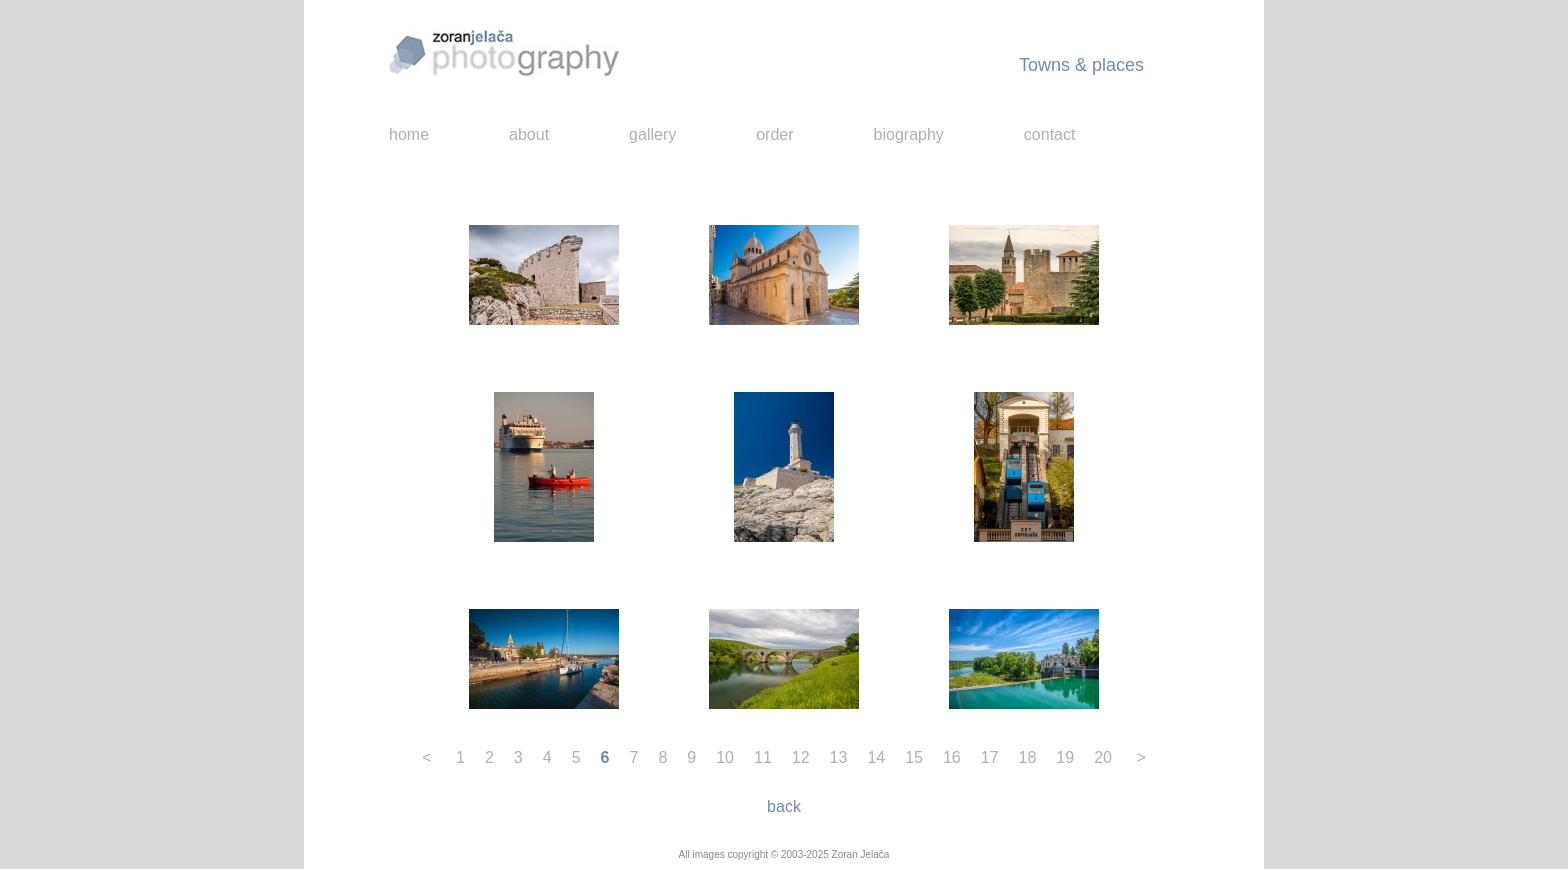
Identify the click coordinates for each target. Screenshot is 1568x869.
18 (1028, 757)
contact (1050, 134)
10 (725, 757)
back (784, 806)
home (409, 134)
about (529, 134)
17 (990, 757)
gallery (652, 134)
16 (952, 757)
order (774, 134)
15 (914, 757)
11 (763, 757)
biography (909, 134)
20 (1103, 757)
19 (1065, 757)
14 (876, 757)
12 (801, 757)
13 (839, 757)
